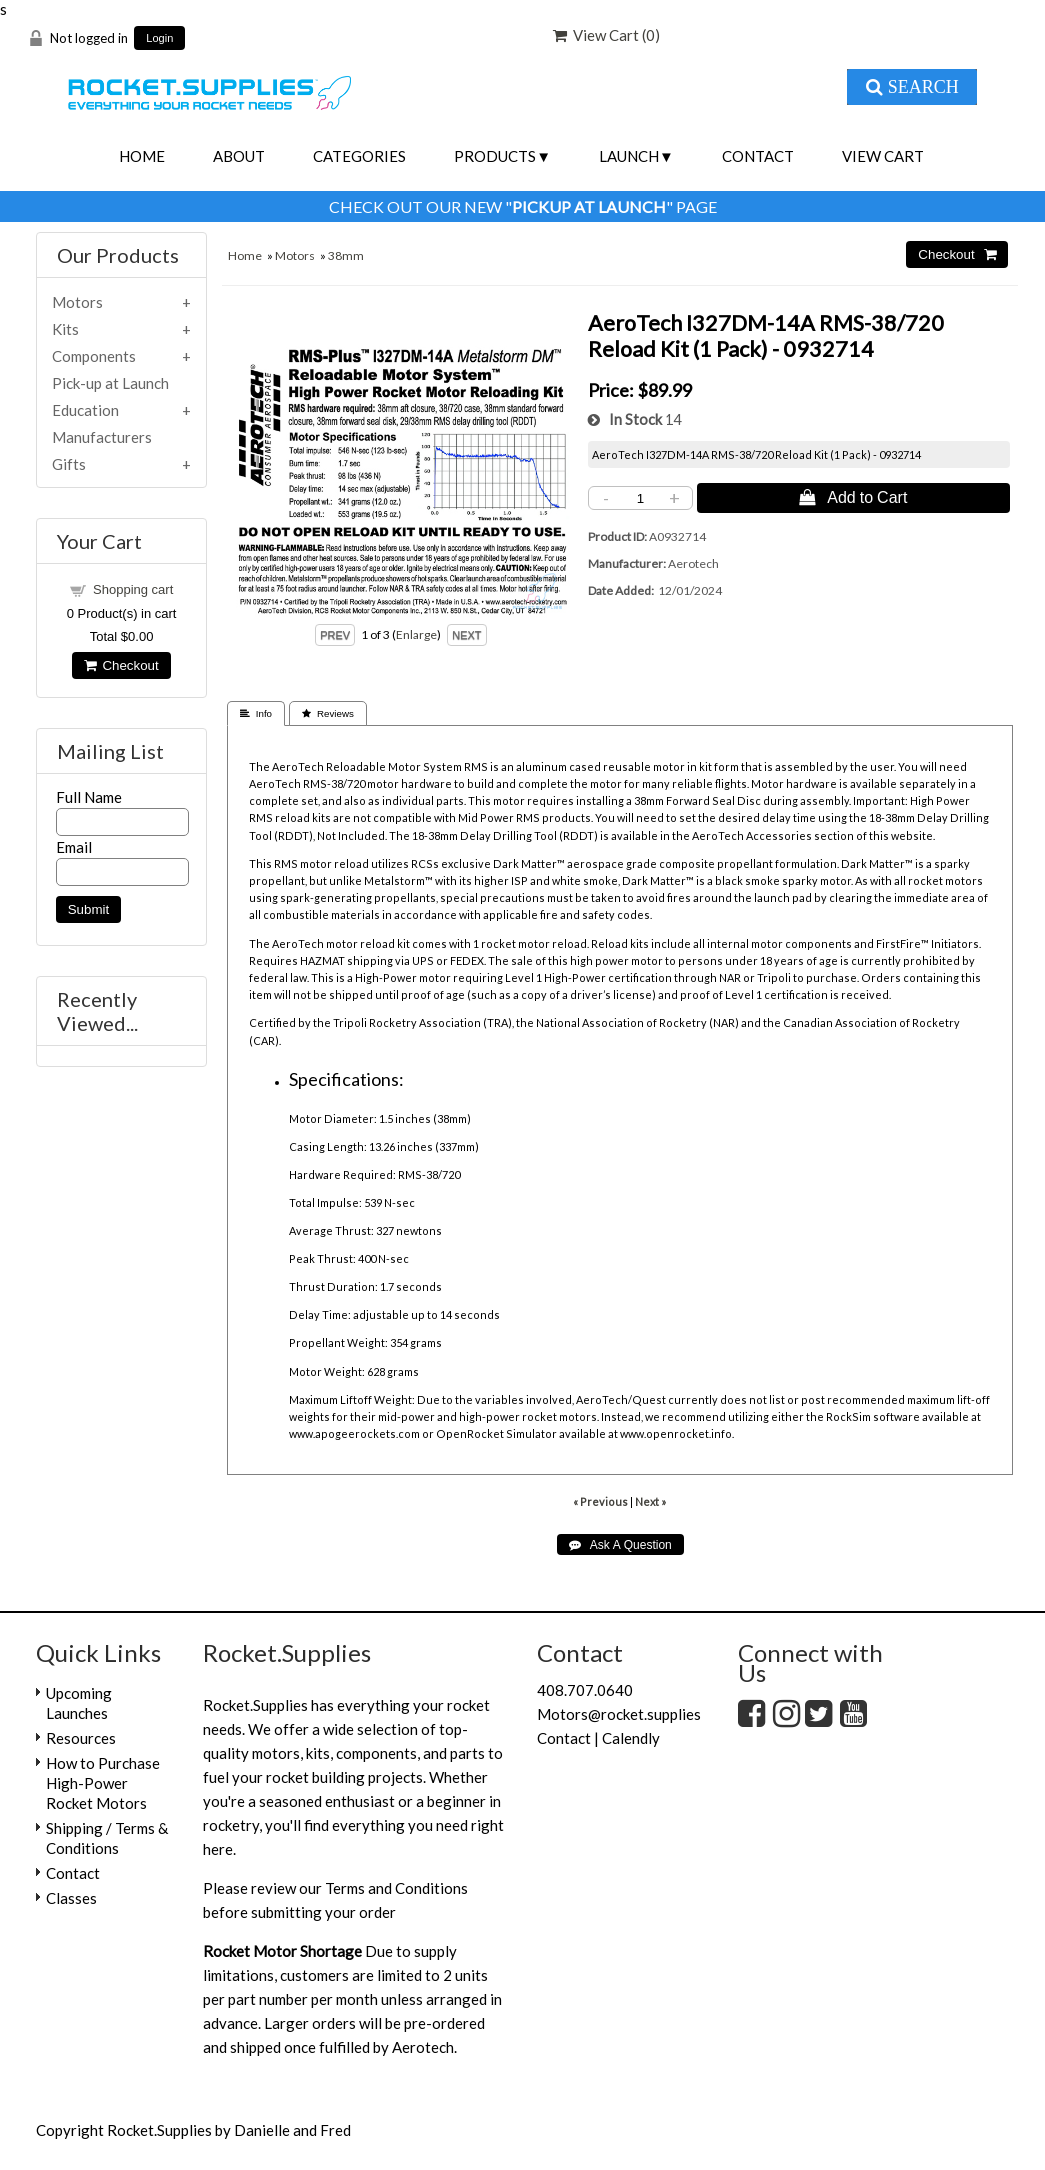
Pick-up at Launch (110, 383)
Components (94, 356)
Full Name (89, 797)
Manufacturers (102, 437)
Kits (65, 329)
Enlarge (416, 634)
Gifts (69, 464)
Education (85, 410)
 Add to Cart (853, 497)
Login (159, 38)
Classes (71, 1898)
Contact (758, 156)
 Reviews (328, 713)
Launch (629, 156)
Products (495, 156)
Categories (359, 156)
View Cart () (606, 35)
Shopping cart (133, 589)
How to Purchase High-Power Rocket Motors (103, 1783)
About (239, 156)
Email (74, 847)
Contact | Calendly (598, 1738)
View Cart (883, 156)
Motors (295, 255)
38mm (346, 255)
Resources (81, 1738)
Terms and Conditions (396, 1888)
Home (142, 156)
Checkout (121, 665)
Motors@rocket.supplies (619, 1714)
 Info (256, 713)
